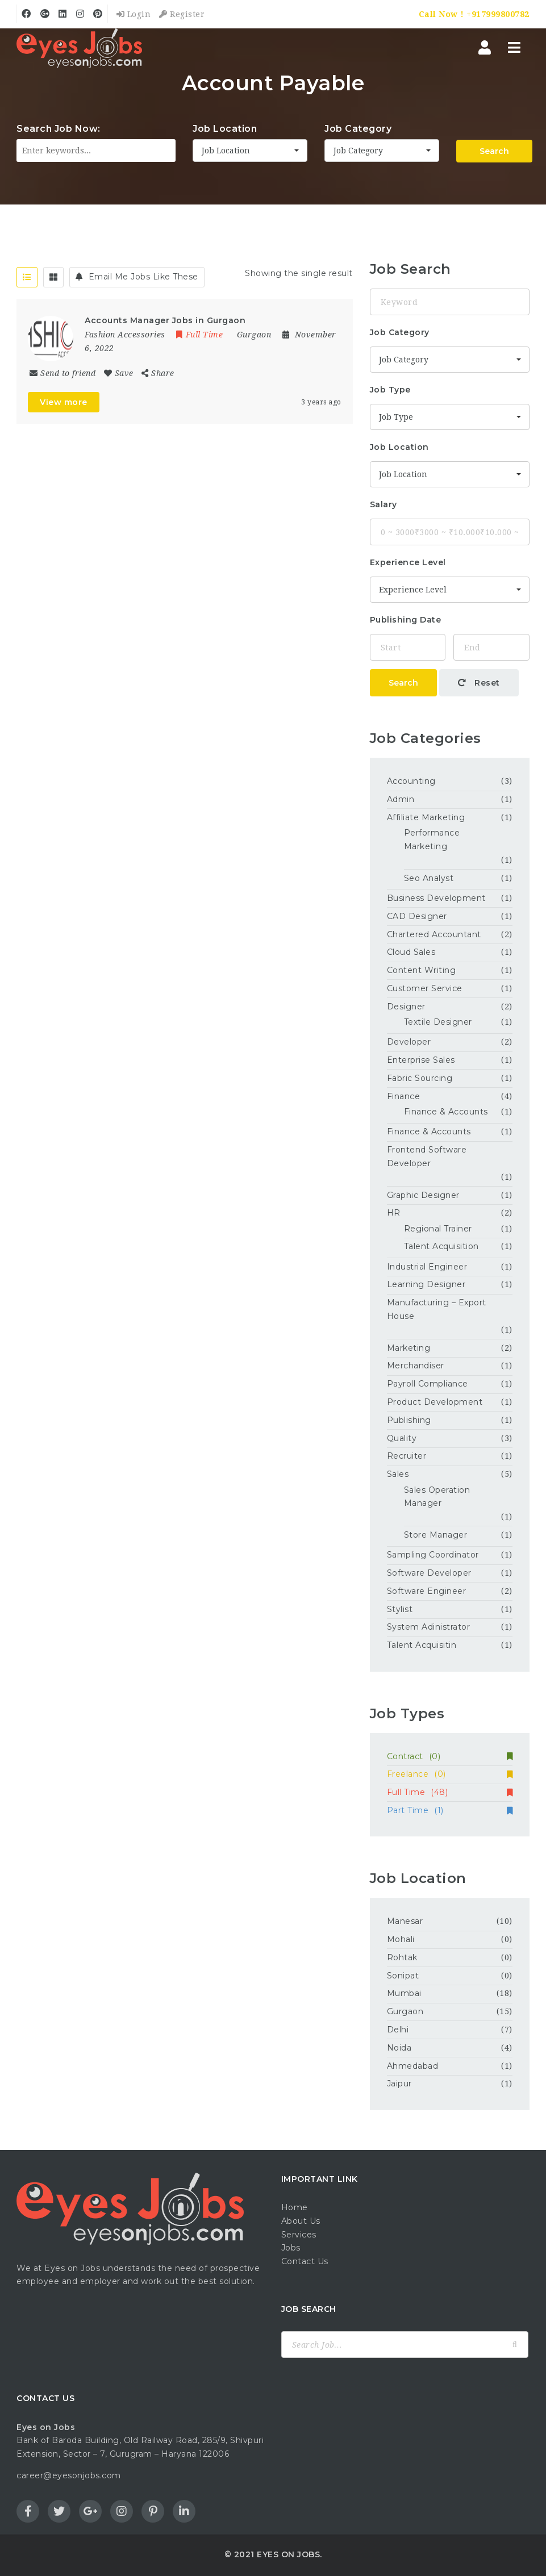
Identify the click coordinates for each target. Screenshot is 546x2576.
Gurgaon (405, 2011)
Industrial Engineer (427, 1267)
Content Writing (421, 970)
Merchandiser (415, 1365)
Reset (479, 683)
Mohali (401, 1939)
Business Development (436, 898)
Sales (398, 1474)
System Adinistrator (428, 1627)
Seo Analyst (429, 878)
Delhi (398, 2029)
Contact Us (304, 2261)
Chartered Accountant (434, 934)
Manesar (405, 1921)
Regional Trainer (438, 1229)
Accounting (411, 781)
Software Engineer (426, 1591)
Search (494, 151)
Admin (401, 799)
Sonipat (403, 1975)
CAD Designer (417, 916)
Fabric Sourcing (420, 1078)
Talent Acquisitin (422, 1645)
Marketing (409, 1348)
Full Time (449, 1792)
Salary (383, 504)
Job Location (225, 128)
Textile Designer (438, 1022)
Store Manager (436, 1535)
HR (394, 1213)
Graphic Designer (423, 1195)
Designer (406, 1006)
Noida (399, 2048)
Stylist (400, 1609)
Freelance (449, 1774)
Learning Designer (426, 1284)
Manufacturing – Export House (436, 1309)
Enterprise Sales (421, 1060)
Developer (409, 1042)
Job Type (390, 390)
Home (294, 2207)
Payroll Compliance (427, 1384)
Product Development (435, 1402)
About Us (300, 2221)
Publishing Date (405, 620)
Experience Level (408, 562)
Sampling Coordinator (433, 1555)
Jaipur (399, 2083)
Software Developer (429, 1573)
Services (298, 2235)
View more (63, 402)
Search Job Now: (58, 128)
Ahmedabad (413, 2066)
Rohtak (402, 1957)
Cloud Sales (411, 952)
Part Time (449, 1810)
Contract (449, 1756)
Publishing (409, 1420)
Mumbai (404, 1993)
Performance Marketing (432, 839)
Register (182, 14)
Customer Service (424, 988)
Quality (402, 1438)
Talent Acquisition (441, 1246)
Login (133, 14)
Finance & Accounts (446, 1112)
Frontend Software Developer (427, 1156)
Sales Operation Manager (437, 1497)
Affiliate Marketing (426, 817)
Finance (403, 1096)
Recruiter (407, 1456)
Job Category (357, 128)
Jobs (291, 2248)
